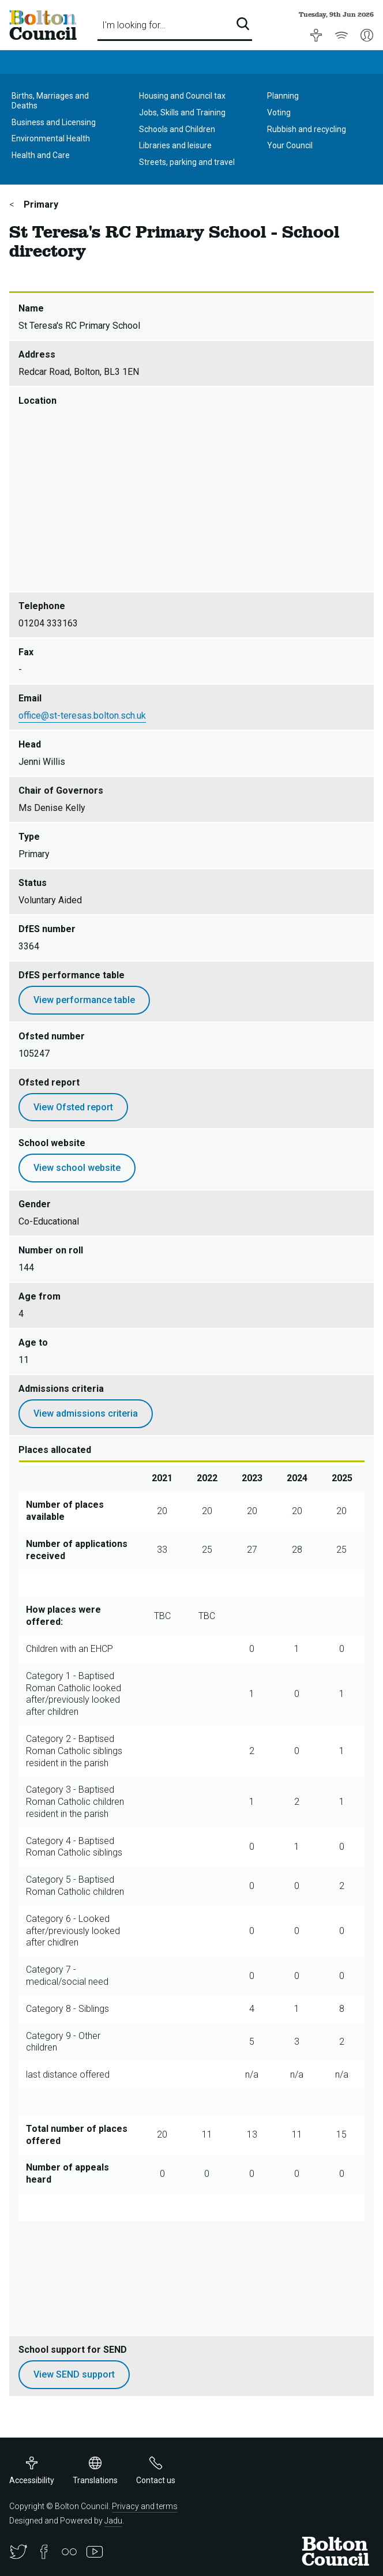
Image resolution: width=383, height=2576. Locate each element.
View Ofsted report (73, 1107)
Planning (283, 95)
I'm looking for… (134, 25)
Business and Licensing (54, 122)
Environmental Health (51, 138)
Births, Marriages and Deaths (50, 100)
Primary (39, 204)
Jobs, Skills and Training (182, 112)
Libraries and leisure (175, 145)
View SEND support (74, 2374)
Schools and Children (177, 129)
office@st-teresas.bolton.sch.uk (82, 715)
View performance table (84, 999)
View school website (77, 1167)
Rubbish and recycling (306, 129)
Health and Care (41, 155)
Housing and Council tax (182, 95)
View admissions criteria (85, 1413)
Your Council (290, 145)
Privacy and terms (145, 2506)
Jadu (113, 2520)
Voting (279, 112)
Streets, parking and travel (187, 162)
